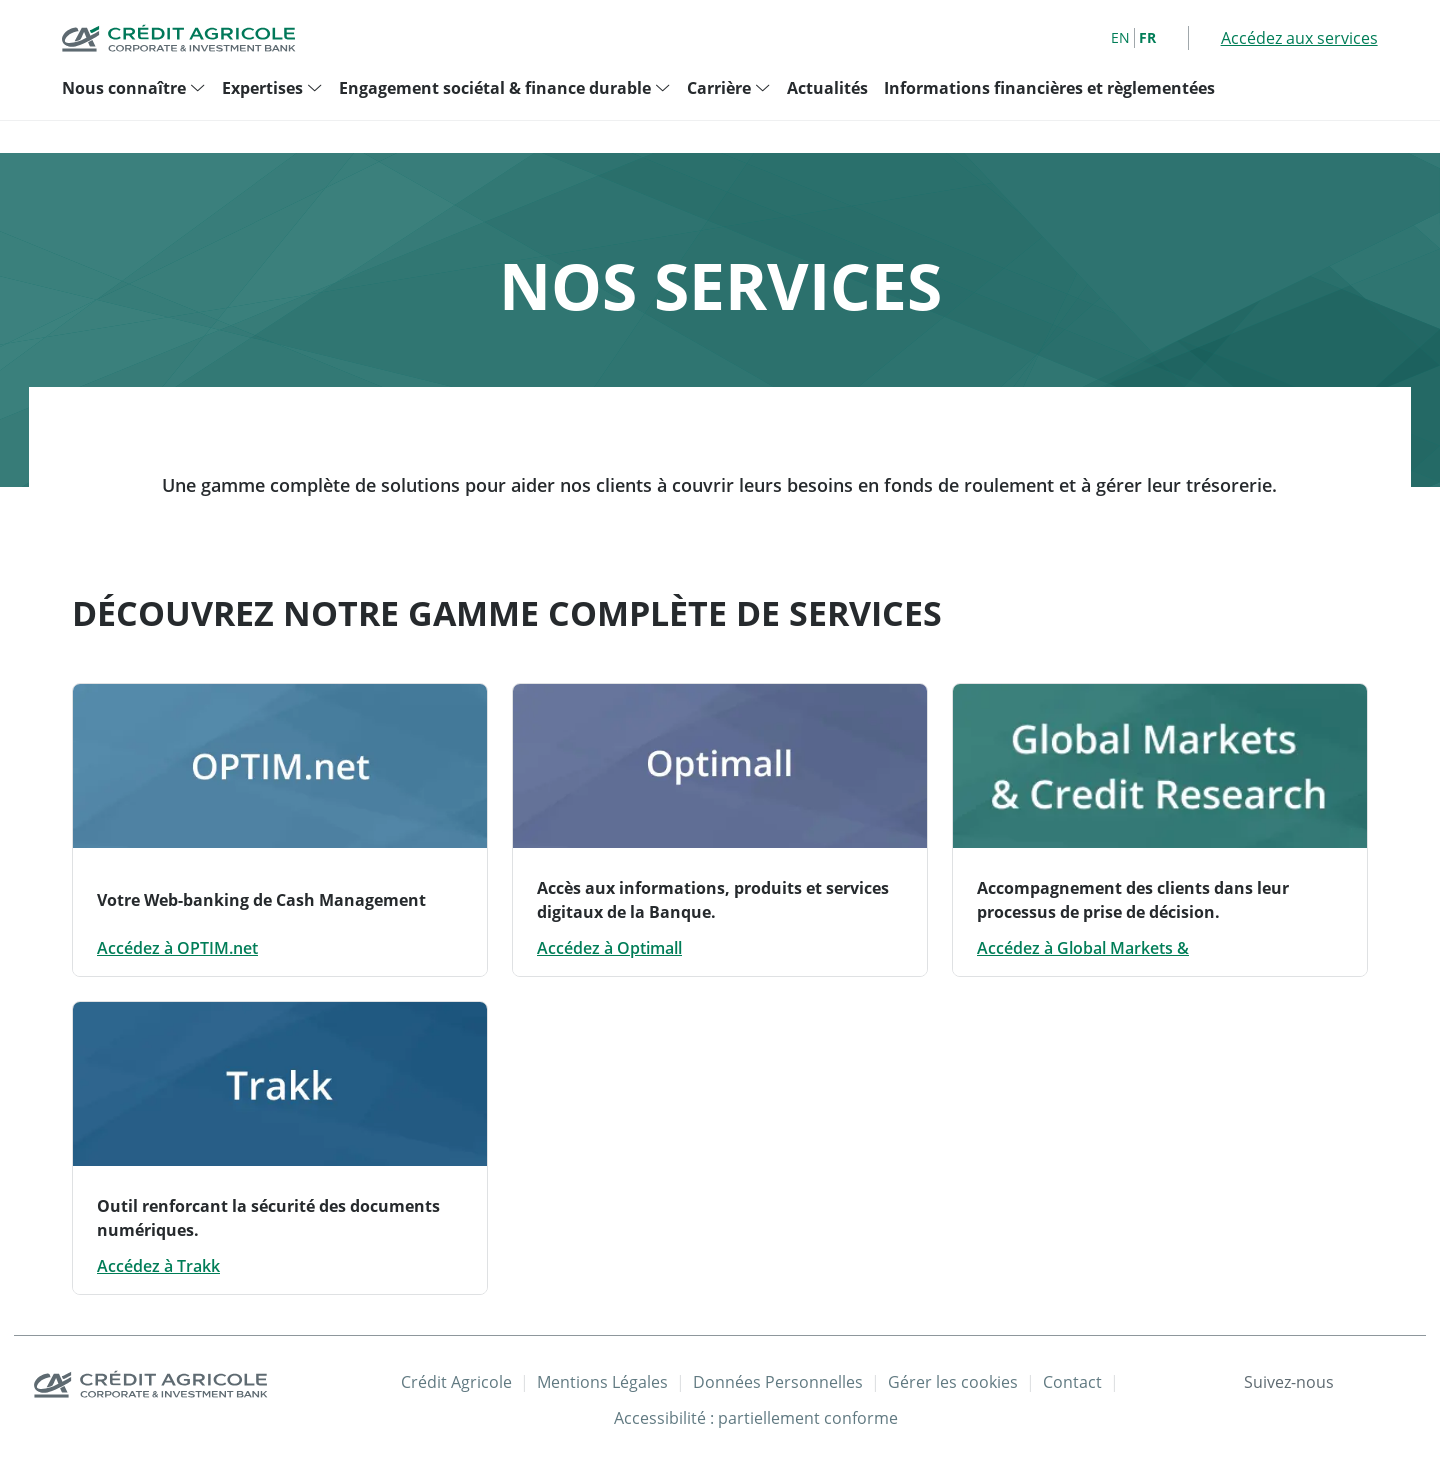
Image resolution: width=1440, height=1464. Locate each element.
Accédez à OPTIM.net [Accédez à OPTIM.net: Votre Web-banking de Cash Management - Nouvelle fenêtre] (177, 948)
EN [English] (1120, 37)
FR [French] (1147, 37)
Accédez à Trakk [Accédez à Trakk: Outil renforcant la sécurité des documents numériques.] (158, 1266)
